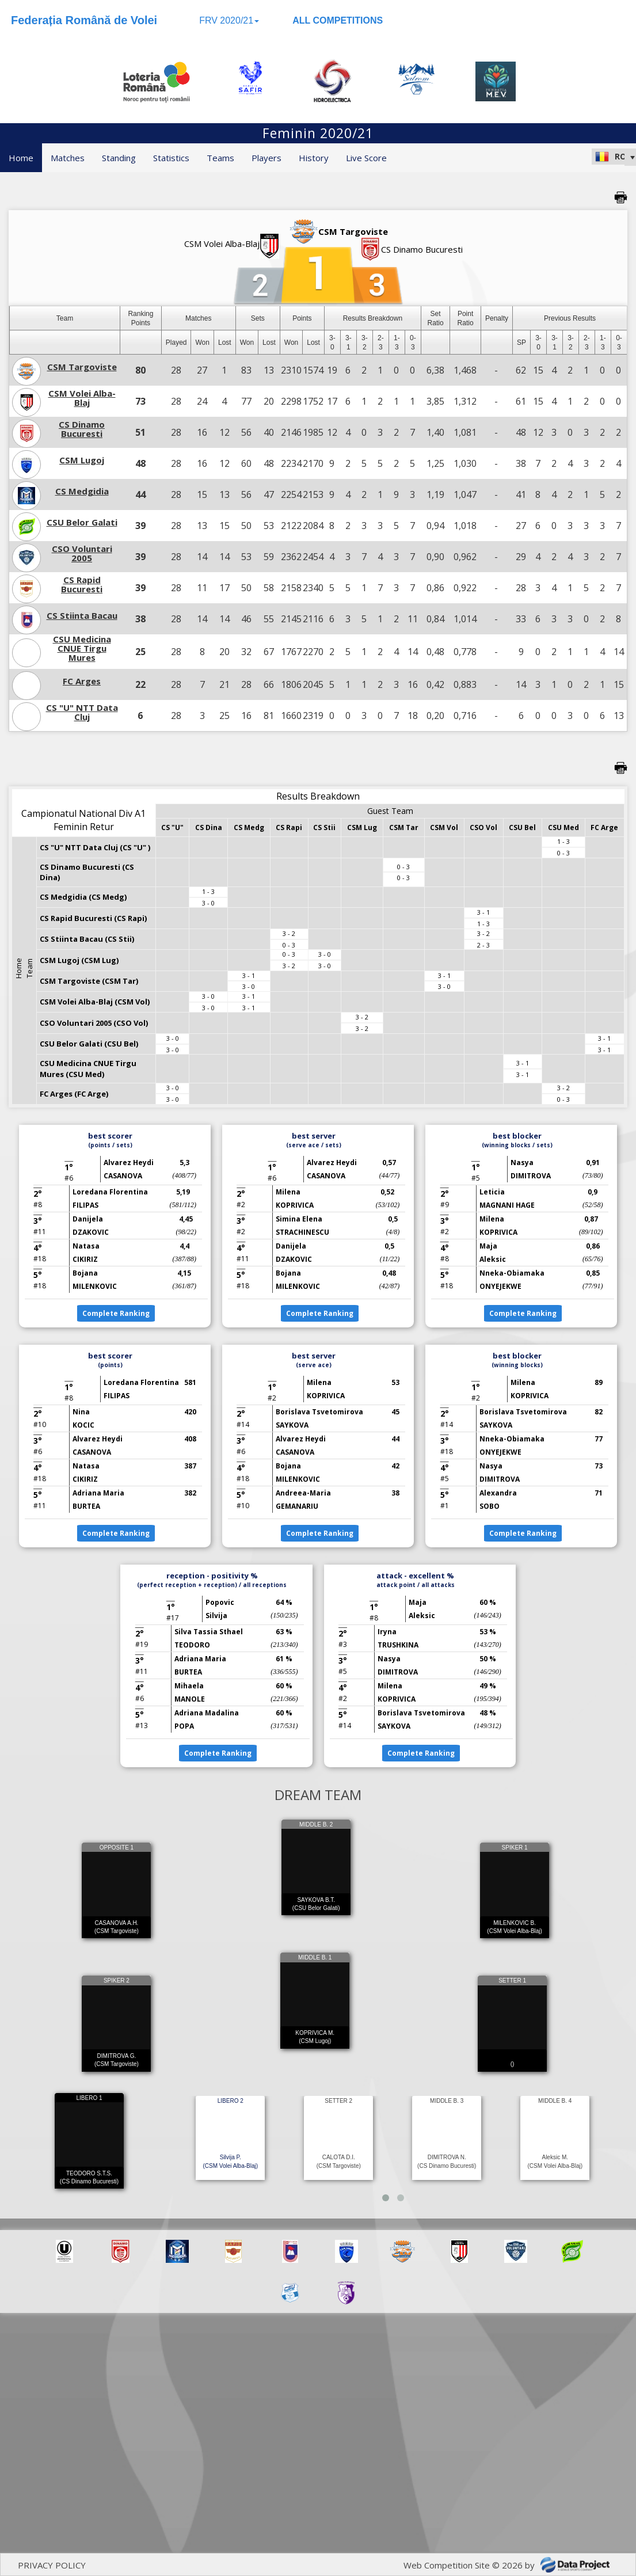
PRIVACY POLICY (52, 2565)
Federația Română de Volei (84, 20)
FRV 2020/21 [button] (229, 20)
